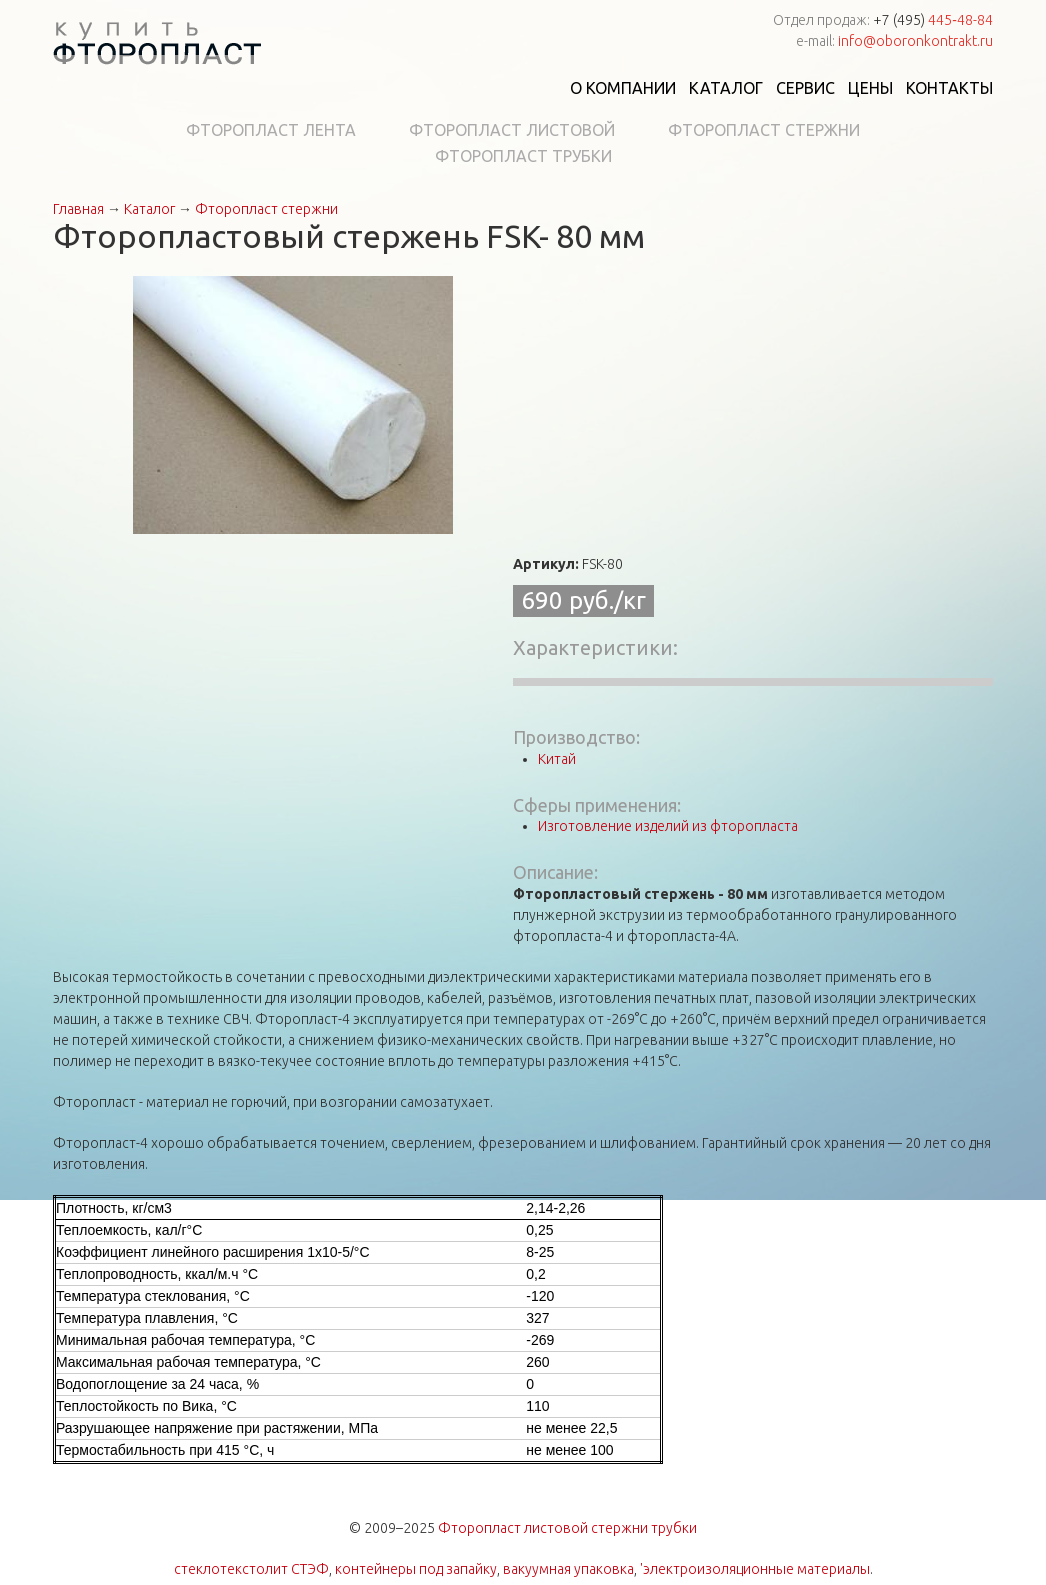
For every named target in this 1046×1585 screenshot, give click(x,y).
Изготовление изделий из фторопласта (668, 826)
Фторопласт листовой (512, 130)
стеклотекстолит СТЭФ (251, 1569)
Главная (78, 209)
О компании (623, 88)
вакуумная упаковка (568, 1569)
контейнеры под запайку (416, 1569)
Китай (557, 759)
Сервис (805, 88)
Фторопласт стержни (764, 130)
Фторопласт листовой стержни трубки (567, 1528)
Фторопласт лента (271, 130)
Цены (870, 88)
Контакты (949, 88)
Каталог (726, 88)
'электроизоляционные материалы (755, 1569)
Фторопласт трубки (523, 156)
